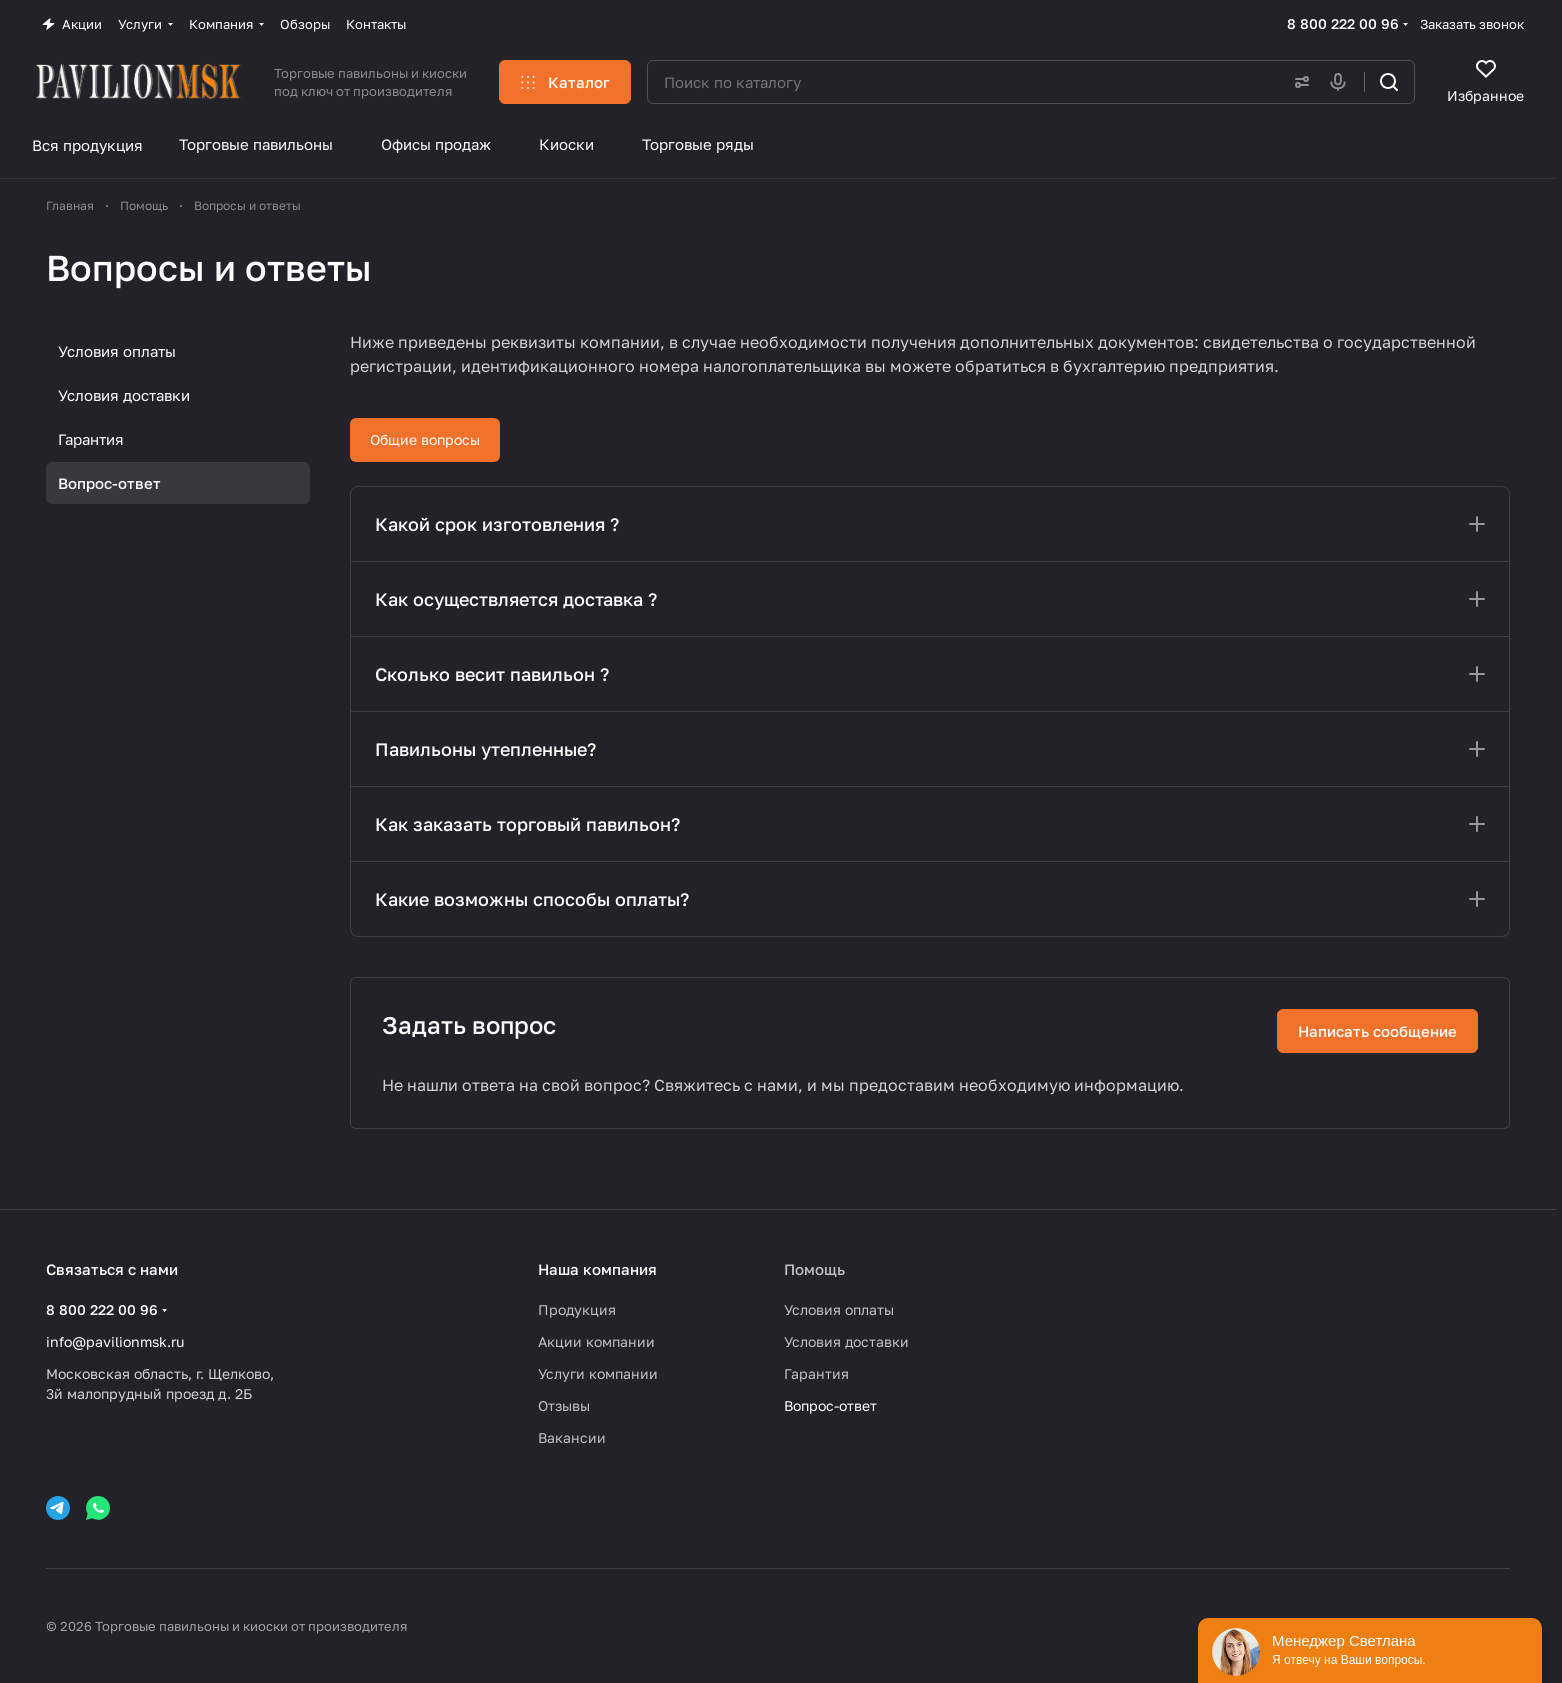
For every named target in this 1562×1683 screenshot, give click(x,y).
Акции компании (596, 1341)
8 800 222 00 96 (1343, 23)
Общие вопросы (425, 439)
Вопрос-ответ (109, 483)
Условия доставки (124, 395)
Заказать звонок (1472, 24)
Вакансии (572, 1437)
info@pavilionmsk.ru (115, 1341)
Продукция (577, 1309)
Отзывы (564, 1405)
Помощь (814, 1269)
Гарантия (91, 439)
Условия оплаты (117, 351)
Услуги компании (598, 1373)
